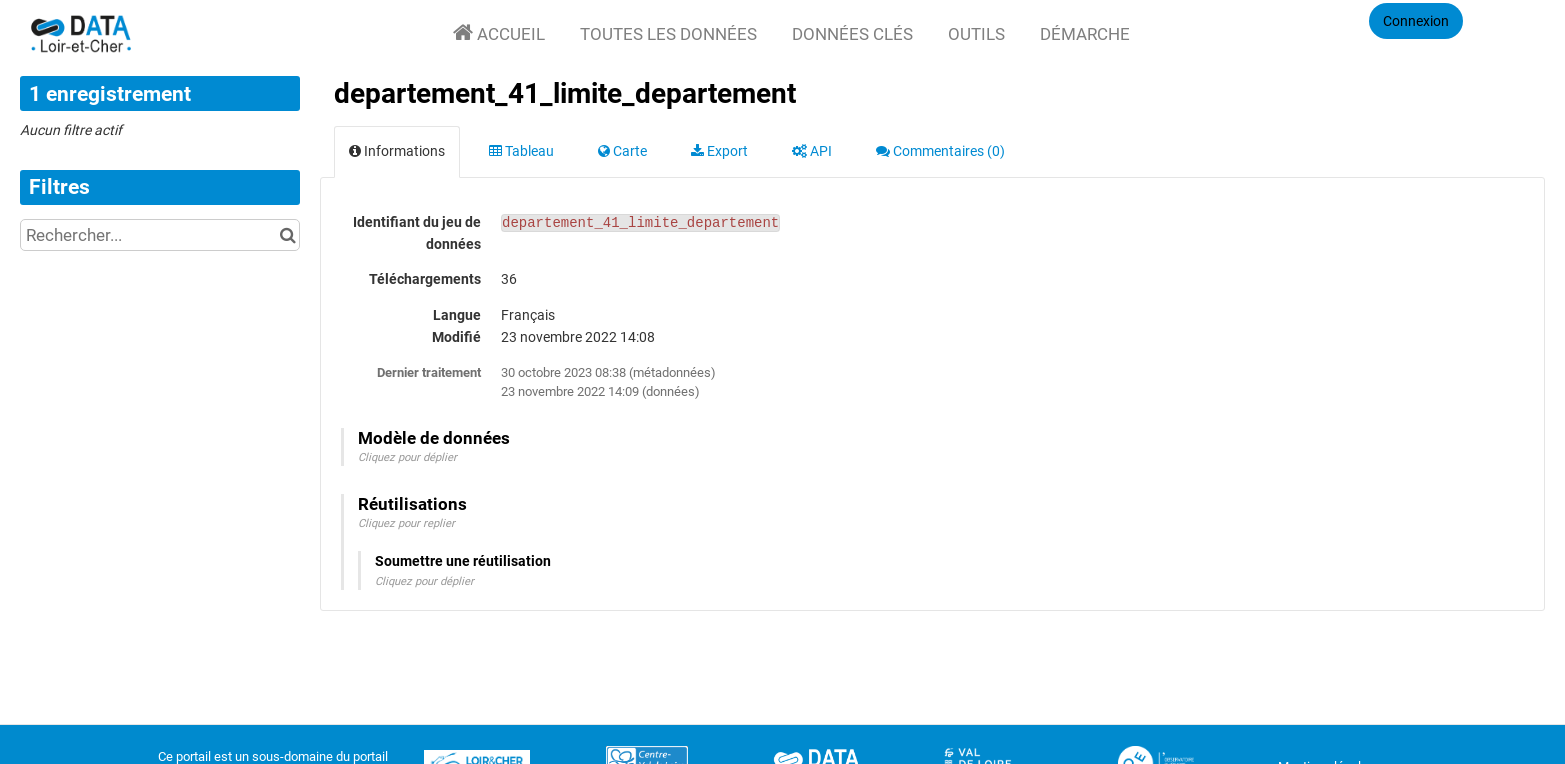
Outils (976, 34)
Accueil (509, 34)
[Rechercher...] (160, 235)
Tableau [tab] (521, 151)
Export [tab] (719, 151)
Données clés (852, 34)
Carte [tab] (622, 151)
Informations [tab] (397, 151)
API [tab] (812, 151)
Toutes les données (668, 34)
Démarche (1085, 34)
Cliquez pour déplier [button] (407, 457)
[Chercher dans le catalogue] (287, 235)
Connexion (1416, 21)
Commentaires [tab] (940, 151)
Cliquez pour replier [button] (406, 523)
